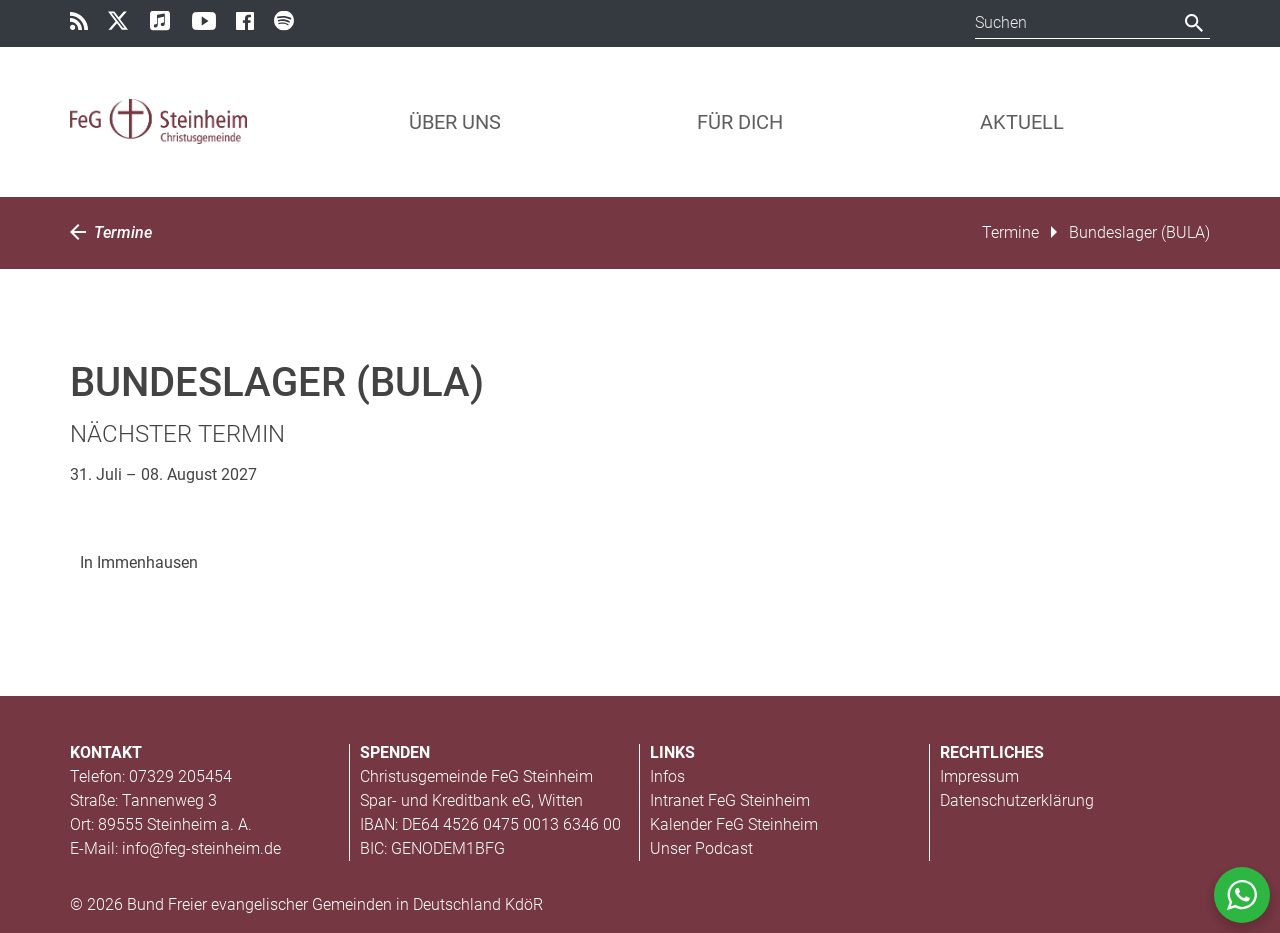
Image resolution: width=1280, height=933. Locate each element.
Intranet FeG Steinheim (730, 800)
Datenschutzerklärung (1017, 800)
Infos (667, 776)
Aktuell (1022, 122)
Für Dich (740, 122)
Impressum (979, 776)
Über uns (455, 122)
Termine (111, 232)
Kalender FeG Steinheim (734, 824)
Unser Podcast (701, 848)
